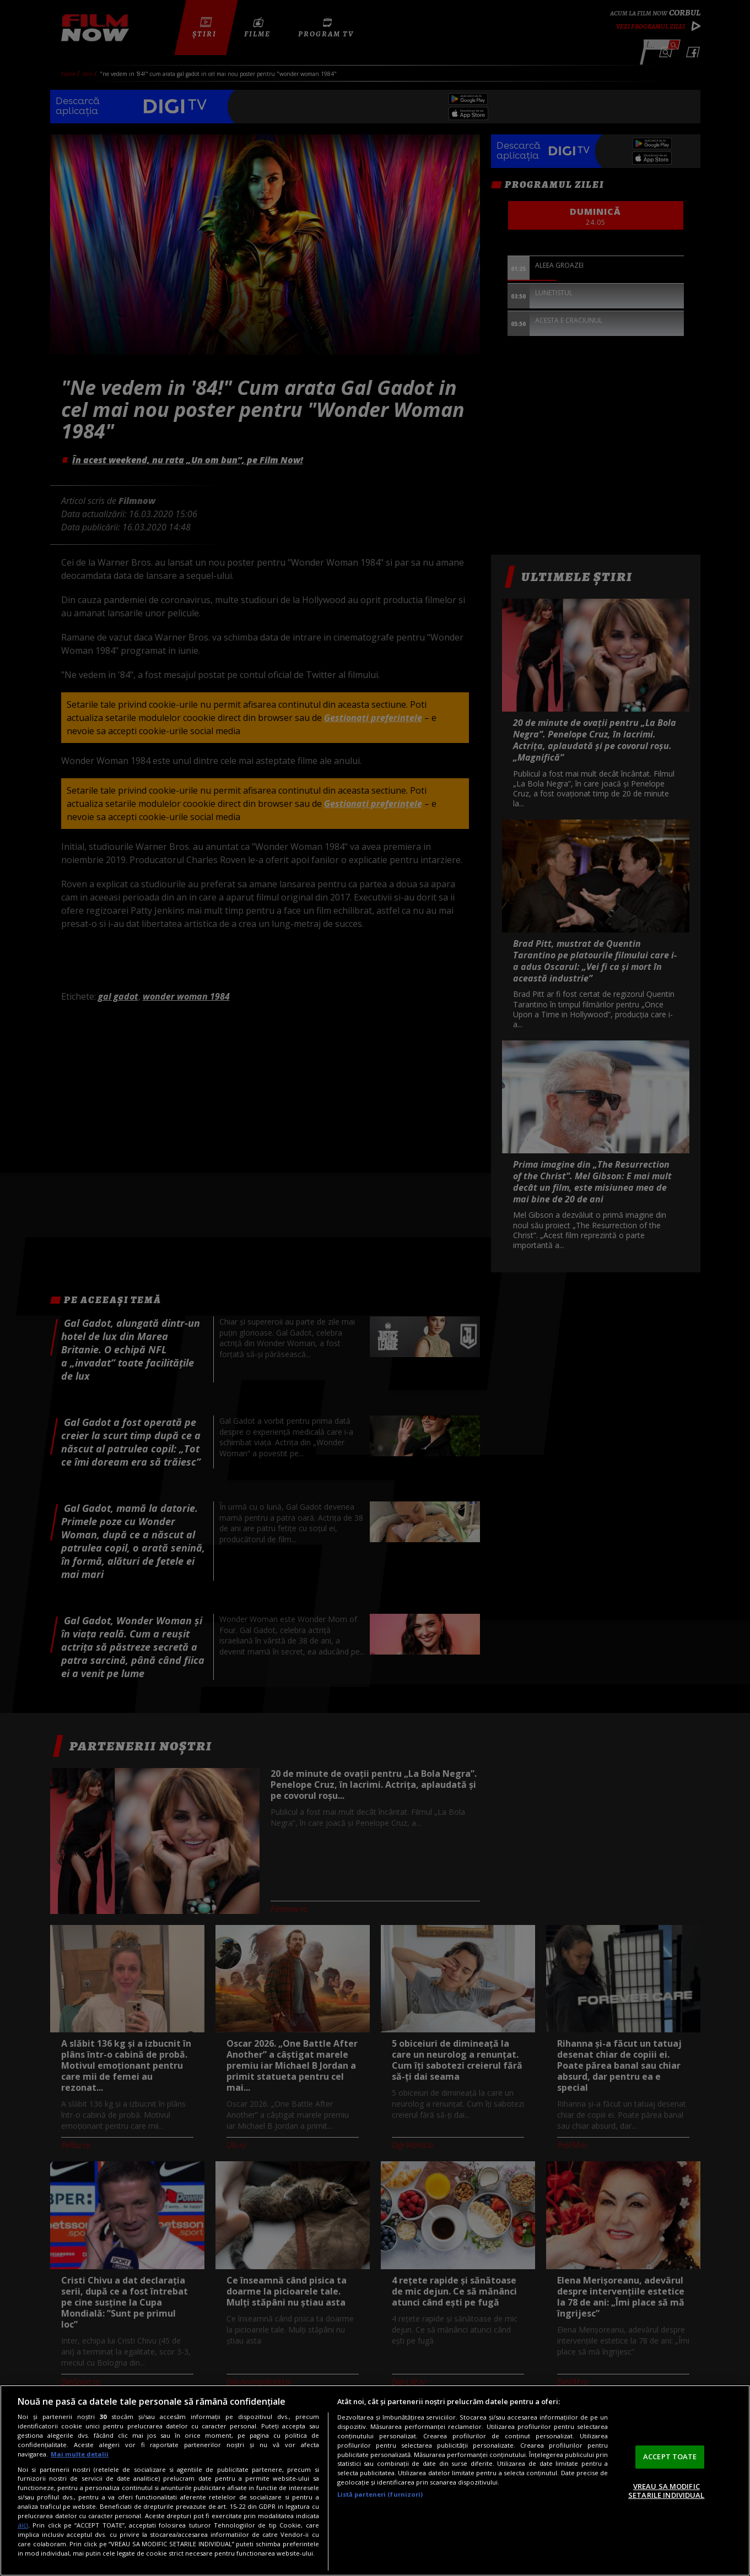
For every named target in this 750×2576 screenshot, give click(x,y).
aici (23, 2525)
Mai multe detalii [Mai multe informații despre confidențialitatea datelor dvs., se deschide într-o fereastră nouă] (80, 2454)
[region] (375, 2480)
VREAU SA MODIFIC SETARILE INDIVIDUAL (666, 2490)
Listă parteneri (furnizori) (380, 2494)
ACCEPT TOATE (670, 2456)
